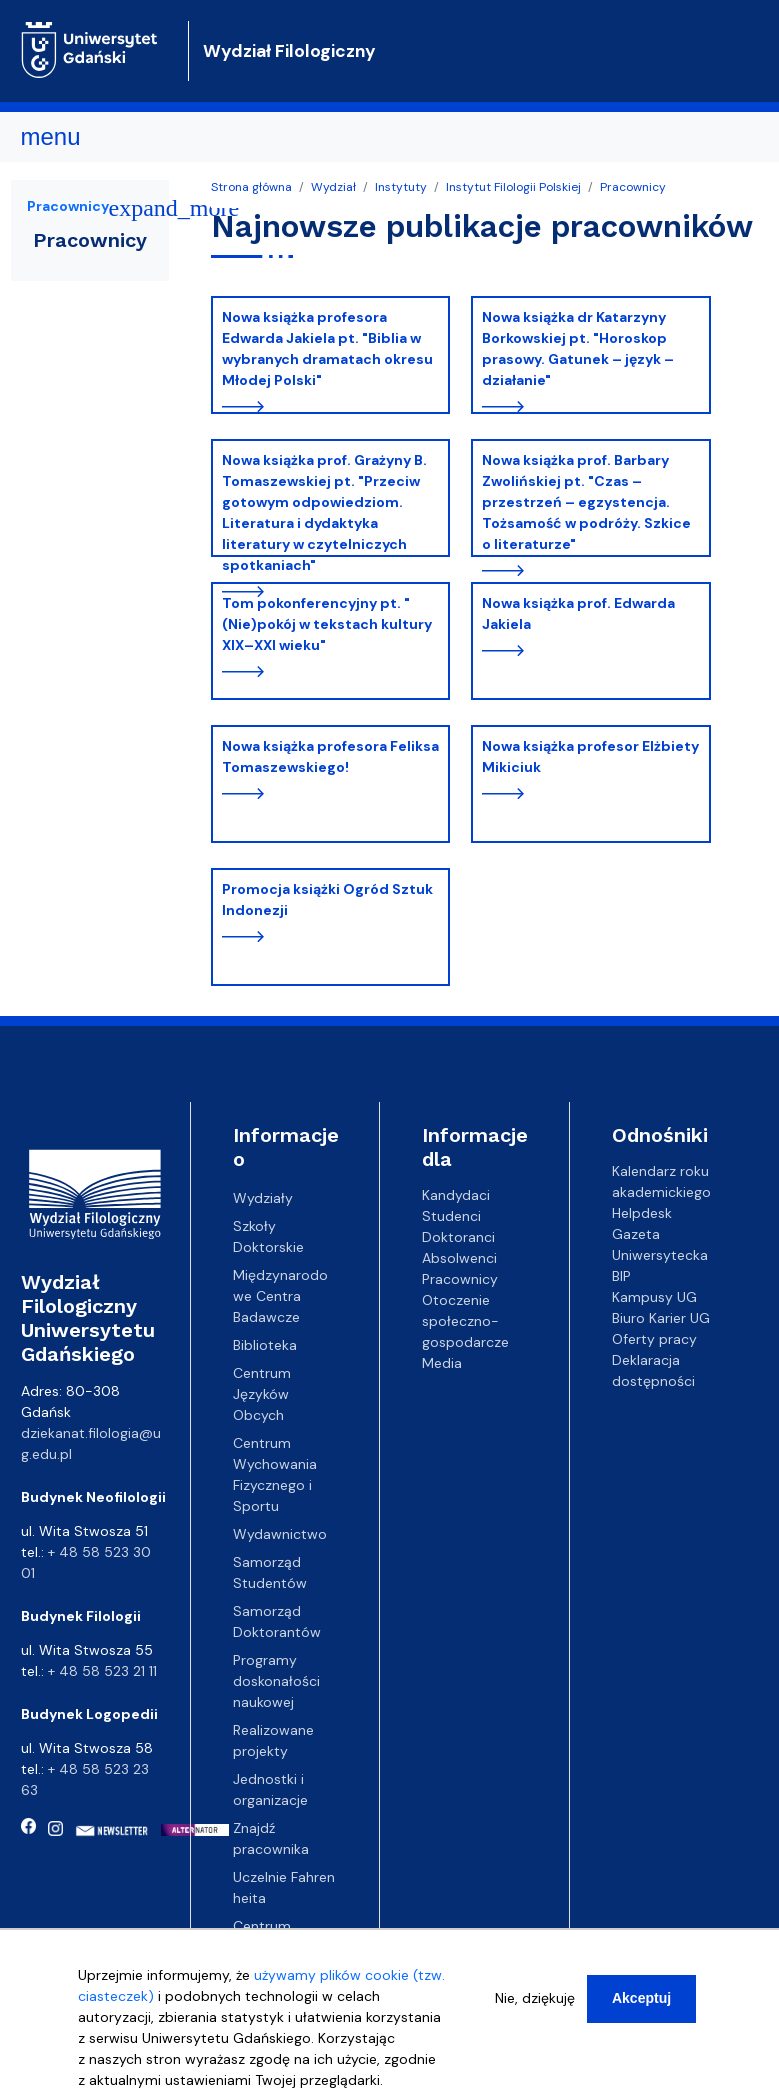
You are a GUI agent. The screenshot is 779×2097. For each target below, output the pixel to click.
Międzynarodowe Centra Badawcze (280, 1296)
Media (442, 1363)
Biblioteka (265, 1345)
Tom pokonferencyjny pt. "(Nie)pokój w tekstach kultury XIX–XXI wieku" (327, 624)
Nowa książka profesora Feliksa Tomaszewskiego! (330, 756)
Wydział (333, 187)
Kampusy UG (654, 1297)
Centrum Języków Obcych (262, 1394)
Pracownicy (633, 187)
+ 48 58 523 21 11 (102, 1671)
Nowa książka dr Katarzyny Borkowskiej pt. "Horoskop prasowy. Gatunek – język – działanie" (578, 348)
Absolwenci (459, 1258)
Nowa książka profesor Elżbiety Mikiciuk (590, 756)
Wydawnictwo (280, 1534)
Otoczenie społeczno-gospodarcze (465, 1321)
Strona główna (251, 187)
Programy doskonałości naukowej (276, 1681)
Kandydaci (456, 1195)
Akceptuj (641, 2009)
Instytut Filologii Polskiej (513, 187)
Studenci (451, 1216)
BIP (621, 1276)
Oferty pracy (654, 1339)
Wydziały (263, 1198)
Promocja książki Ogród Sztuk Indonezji (327, 899)
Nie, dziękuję (535, 2009)
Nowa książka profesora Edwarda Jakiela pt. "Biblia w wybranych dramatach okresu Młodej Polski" (327, 348)
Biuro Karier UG (661, 1318)
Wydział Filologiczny (289, 51)
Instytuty (401, 187)
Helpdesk (642, 1213)
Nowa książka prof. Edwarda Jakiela (578, 613)
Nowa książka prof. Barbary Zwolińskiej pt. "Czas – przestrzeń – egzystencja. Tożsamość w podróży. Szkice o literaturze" (586, 502)
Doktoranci (458, 1237)
